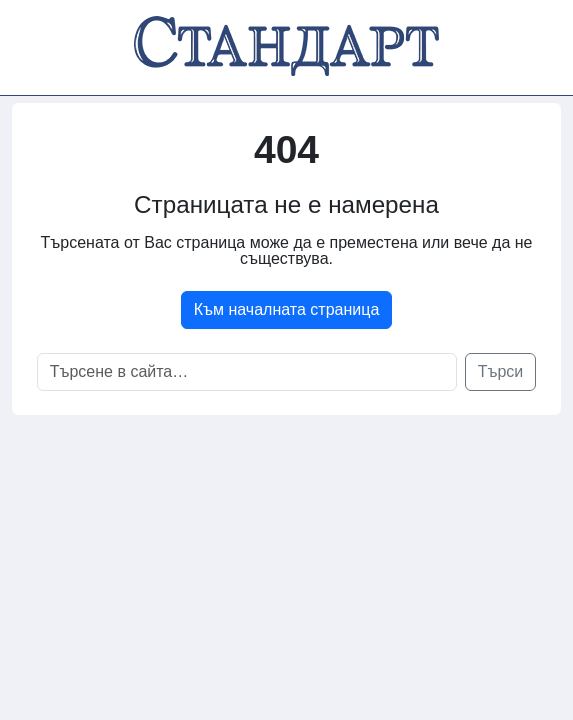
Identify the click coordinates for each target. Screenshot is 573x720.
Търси (501, 371)
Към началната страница (287, 309)
